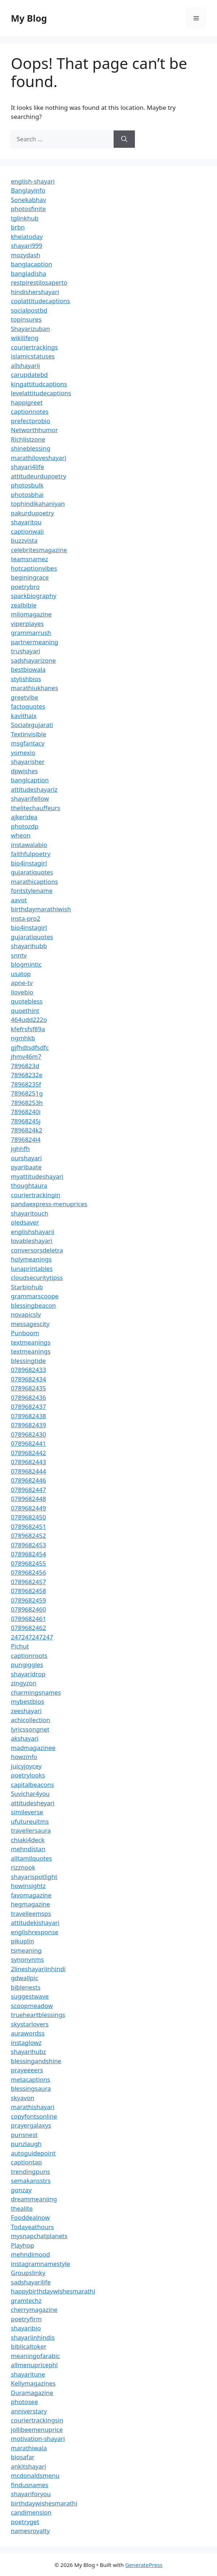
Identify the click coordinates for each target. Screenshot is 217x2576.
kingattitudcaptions (39, 384)
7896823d (25, 1066)
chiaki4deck (27, 1840)
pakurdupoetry (32, 513)
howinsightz (28, 1886)
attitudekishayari (35, 1922)
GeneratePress (143, 2564)
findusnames (29, 2485)
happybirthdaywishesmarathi (53, 2291)
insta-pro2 (25, 918)
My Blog (29, 18)
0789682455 (28, 1563)
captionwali (27, 531)
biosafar (22, 2457)
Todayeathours (32, 2227)
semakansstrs (31, 2180)
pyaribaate (26, 1167)
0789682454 (28, 1554)
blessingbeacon (33, 1305)
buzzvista (24, 540)
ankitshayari (28, 2466)
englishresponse (34, 1932)
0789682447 (28, 1489)
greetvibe (24, 697)
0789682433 (28, 1370)
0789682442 (28, 1453)
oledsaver (25, 1222)
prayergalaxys (31, 2125)
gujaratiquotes (32, 872)
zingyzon (24, 1683)
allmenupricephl (34, 2365)
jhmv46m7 (26, 1056)
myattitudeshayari (37, 1176)
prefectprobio (30, 421)
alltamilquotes (31, 1858)
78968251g (27, 1093)
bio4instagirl (29, 863)
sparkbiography (33, 596)
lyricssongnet (30, 1729)
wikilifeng (24, 338)
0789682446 (28, 1480)
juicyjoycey (26, 1766)
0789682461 (28, 1618)
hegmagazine (30, 1904)
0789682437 (28, 1406)
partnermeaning (34, 642)
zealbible (24, 605)
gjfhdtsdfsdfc (30, 1047)
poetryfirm (26, 2319)
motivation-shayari (38, 2438)
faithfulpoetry (30, 854)
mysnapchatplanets (39, 2236)
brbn (18, 227)
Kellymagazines (33, 2383)
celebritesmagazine (39, 550)
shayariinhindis (33, 2337)
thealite (22, 2208)
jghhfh (20, 1148)
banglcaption (30, 780)
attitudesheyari (32, 1803)
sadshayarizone (33, 660)
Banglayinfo (28, 190)
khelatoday (27, 236)
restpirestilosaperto (39, 282)
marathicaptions (34, 881)
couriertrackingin (35, 1195)
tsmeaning (26, 1950)
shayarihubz (28, 2051)
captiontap (26, 2162)
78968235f (26, 1084)
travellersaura (31, 1830)
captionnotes (29, 411)
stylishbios (26, 679)
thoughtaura (29, 1185)
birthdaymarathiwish (41, 909)
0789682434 (28, 1379)
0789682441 (28, 1443)
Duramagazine (32, 2392)
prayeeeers (27, 2070)
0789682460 (28, 1609)
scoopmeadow (32, 2005)
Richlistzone (28, 439)
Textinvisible (28, 734)
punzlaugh (26, 2144)
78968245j (26, 1121)
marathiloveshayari (38, 457)
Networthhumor (34, 430)
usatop (21, 973)
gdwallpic (24, 1978)
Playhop (22, 2245)
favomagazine (31, 1895)
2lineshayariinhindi (38, 1969)
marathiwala (29, 2448)
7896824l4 (26, 1139)
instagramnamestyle (40, 2263)
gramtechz (26, 2300)
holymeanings (31, 1259)
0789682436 (28, 1397)
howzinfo (24, 1757)
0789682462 (28, 1628)
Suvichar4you (30, 1793)
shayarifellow (30, 798)
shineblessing (30, 448)
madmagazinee (33, 1747)
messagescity (30, 1324)
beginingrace (30, 577)
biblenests (26, 1987)
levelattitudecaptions (41, 393)
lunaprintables (32, 1268)
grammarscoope (35, 1296)
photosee (24, 2401)
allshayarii (25, 365)
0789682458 (28, 1591)
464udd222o (29, 1019)
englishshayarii (32, 1231)
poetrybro (25, 586)
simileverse (27, 1812)
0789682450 (28, 1517)
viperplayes (27, 623)
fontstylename (31, 890)
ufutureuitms (30, 1821)
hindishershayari (35, 292)
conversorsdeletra (37, 1250)
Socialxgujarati (32, 725)
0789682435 (28, 1388)
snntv (19, 955)
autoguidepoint (33, 2153)
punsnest (24, 2134)
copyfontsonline (34, 2116)
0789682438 (28, 1416)
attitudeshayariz (34, 789)
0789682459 (28, 1600)
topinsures (26, 319)
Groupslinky (28, 2272)
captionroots (29, 1655)
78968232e (26, 1075)
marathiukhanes (34, 688)
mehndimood (30, 2254)
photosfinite (28, 209)
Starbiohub (27, 1287)
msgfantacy (27, 743)
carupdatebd (29, 374)
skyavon (22, 2098)
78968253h (27, 1102)
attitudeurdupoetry (38, 476)
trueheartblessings (38, 2015)
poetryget (25, 2521)
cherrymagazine (34, 2309)
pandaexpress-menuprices (49, 1204)
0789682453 (28, 1545)
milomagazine (31, 614)
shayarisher (27, 761)
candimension (31, 2512)
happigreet (27, 402)
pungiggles (27, 1664)
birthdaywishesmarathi (44, 2503)
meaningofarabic (35, 2356)
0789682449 (28, 1508)
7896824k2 (26, 1130)
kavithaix (24, 715)
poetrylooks (28, 1775)
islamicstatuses (33, 356)
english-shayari (33, 181)
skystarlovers (29, 2024)
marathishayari (32, 2107)
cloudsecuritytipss (37, 1277)
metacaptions (30, 2079)
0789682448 (28, 1499)
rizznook (23, 1867)
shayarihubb (29, 946)
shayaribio (26, 2328)
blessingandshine (36, 2061)
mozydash (25, 255)
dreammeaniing (34, 2199)
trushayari (25, 651)
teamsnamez (29, 559)
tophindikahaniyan (38, 503)
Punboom (25, 1333)
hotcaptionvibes (34, 568)
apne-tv (22, 983)
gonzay (21, 2190)
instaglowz (26, 2042)
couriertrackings (34, 347)
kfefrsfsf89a (28, 1029)
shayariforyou (31, 2494)
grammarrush (31, 632)
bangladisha (28, 273)
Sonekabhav (28, 199)
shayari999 (26, 245)
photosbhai (27, 494)
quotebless (27, 1001)
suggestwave (30, 1996)
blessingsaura (31, 2088)
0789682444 (28, 1471)
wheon (20, 835)
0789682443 (28, 1462)
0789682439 (28, 1425)
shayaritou (26, 522)
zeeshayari (26, 1711)
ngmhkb (23, 1038)
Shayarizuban (30, 328)
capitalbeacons (32, 1784)
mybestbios (27, 1701)
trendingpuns (30, 2171)
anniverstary (29, 2411)
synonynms (27, 1959)
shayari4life (27, 467)
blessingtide (28, 1360)
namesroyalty (30, 2530)
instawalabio (29, 844)
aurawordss (27, 2033)
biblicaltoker (28, 2346)
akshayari (24, 1738)
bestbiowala (28, 669)
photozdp (24, 826)
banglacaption (31, 264)
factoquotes (28, 706)
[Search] (124, 139)
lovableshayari (31, 1241)
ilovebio (22, 992)
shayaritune (28, 2374)
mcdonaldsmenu (35, 2475)
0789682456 (28, 1572)
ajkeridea (24, 817)
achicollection (30, 1720)
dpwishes (24, 771)
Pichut (20, 1646)
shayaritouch (29, 1213)
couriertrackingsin (37, 2420)
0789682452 (28, 1535)
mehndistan (28, 1849)
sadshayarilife (31, 2282)
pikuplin (22, 1941)
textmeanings (31, 1342)
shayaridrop (28, 1674)
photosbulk (27, 485)
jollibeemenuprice (37, 2429)
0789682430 (28, 1434)
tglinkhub (24, 218)
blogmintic (26, 964)
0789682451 (28, 1526)
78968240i (26, 1112)
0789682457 (28, 1582)
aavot (19, 900)
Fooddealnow (30, 2217)
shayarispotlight (34, 1876)
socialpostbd (29, 310)
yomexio (23, 752)
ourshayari (26, 1158)
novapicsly (26, 1314)
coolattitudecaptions (40, 301)
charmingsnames (36, 1692)
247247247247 (32, 1637)
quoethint (25, 1010)
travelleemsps (31, 1913)
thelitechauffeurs (35, 808)
